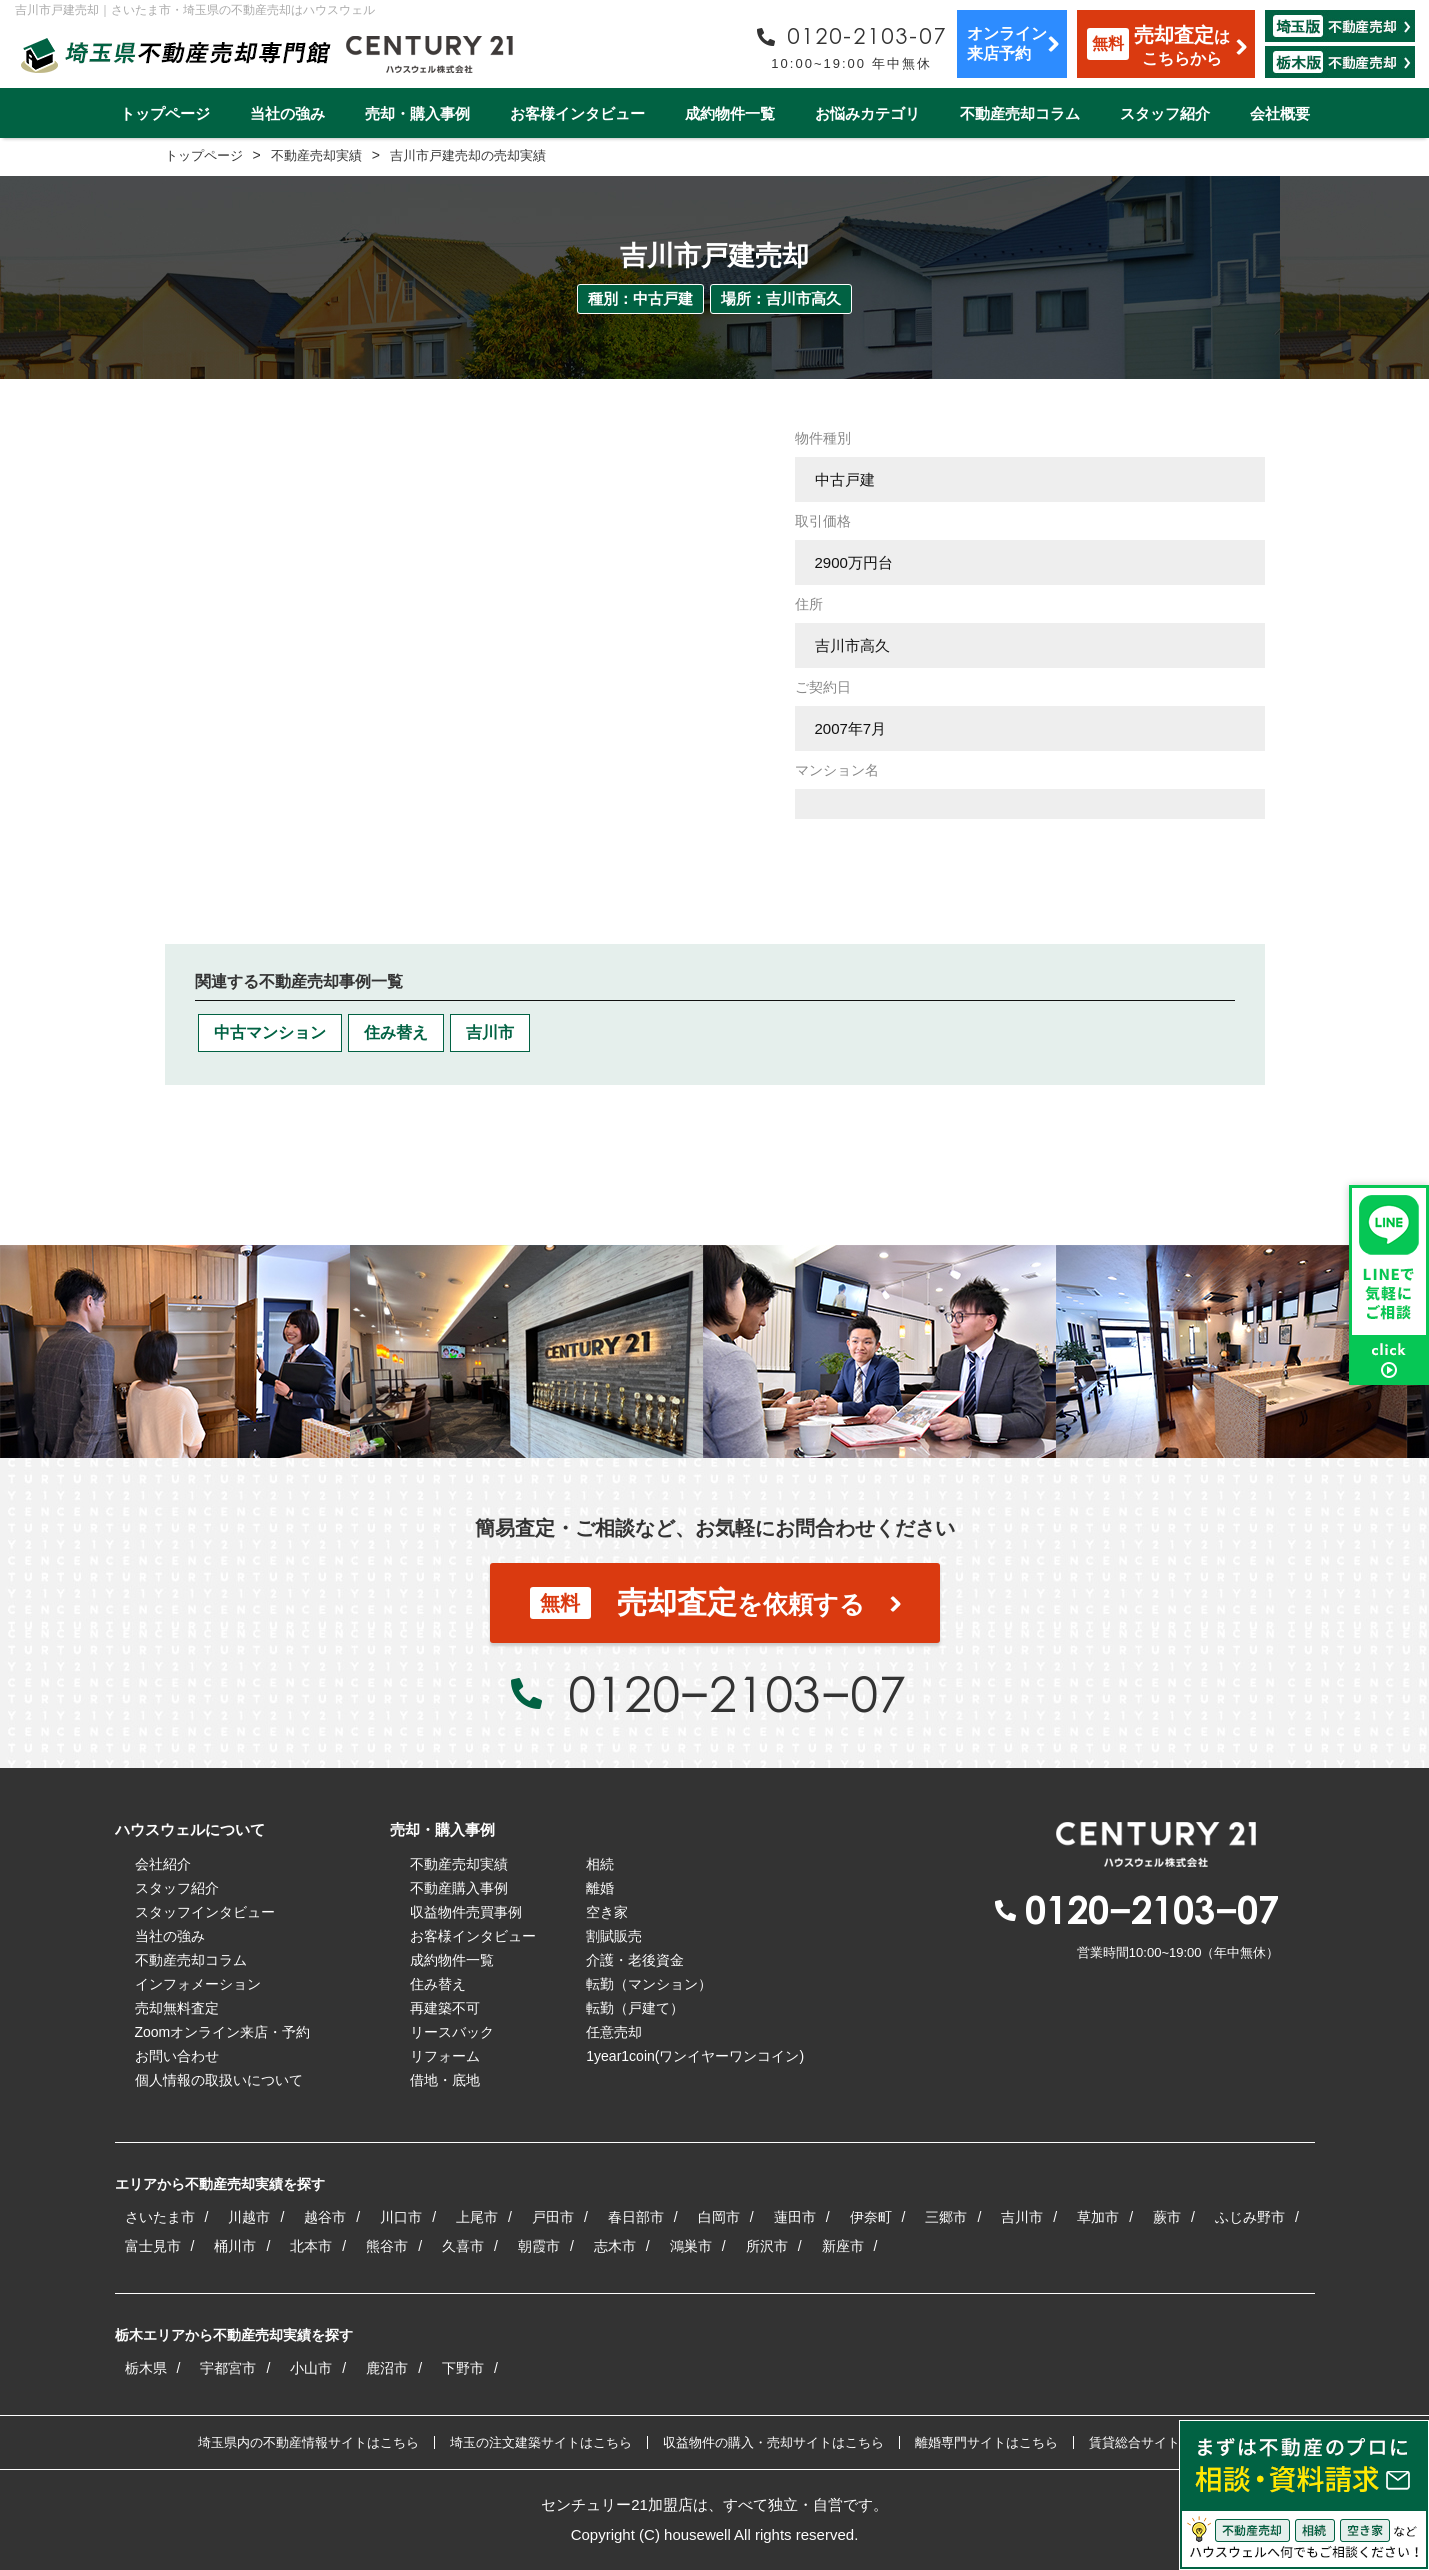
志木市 (615, 2246)
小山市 (311, 2368)
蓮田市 (795, 2217)
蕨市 (1167, 2217)
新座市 (843, 2246)
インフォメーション (198, 1984)
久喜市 (463, 2246)
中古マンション (270, 1032)
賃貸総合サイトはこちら (1160, 2442)
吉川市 (490, 1032)
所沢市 (767, 2246)
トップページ (165, 113)
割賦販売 (614, 1936)
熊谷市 (387, 2246)
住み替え (396, 1032)
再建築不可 (445, 2008)
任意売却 (614, 2032)
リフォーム (445, 2056)
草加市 (1098, 2217)
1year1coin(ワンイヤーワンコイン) (695, 2056)
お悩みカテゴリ (867, 113)
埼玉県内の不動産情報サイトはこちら (308, 2442)
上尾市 (477, 2217)
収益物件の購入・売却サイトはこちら (773, 2442)
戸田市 (553, 2217)
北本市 (311, 2246)
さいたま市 (160, 2217)
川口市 (401, 2217)
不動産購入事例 (459, 1888)
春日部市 (636, 2217)
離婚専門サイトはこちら (986, 2442)
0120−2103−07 (737, 1693)
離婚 (600, 1888)
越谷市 (325, 2217)
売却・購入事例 (417, 113)
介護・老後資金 (635, 1960)
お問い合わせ (177, 2056)
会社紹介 (163, 1864)
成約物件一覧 (730, 113)
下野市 (463, 2368)
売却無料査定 (177, 2008)
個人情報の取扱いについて (219, 2080)
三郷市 (946, 2217)
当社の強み (287, 113)
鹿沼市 (387, 2368)
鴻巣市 (691, 2246)
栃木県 (146, 2368)
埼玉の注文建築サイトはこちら (541, 2442)
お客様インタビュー (577, 113)
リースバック (452, 2032)
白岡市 (719, 2217)
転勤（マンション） (649, 1984)
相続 (600, 1864)
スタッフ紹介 (1165, 113)
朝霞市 (539, 2246)
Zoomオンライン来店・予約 (223, 2032)
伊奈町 (871, 2217)
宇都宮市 (228, 2368)
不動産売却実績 (459, 1864)
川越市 (249, 2217)
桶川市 (235, 2246)
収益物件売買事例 (466, 1912)
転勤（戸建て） (635, 2008)
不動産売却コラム (1020, 113)
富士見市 (153, 2246)
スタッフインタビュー (205, 1912)
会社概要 (1280, 113)
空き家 (607, 1912)
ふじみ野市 (1250, 2217)
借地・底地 (445, 2080)
